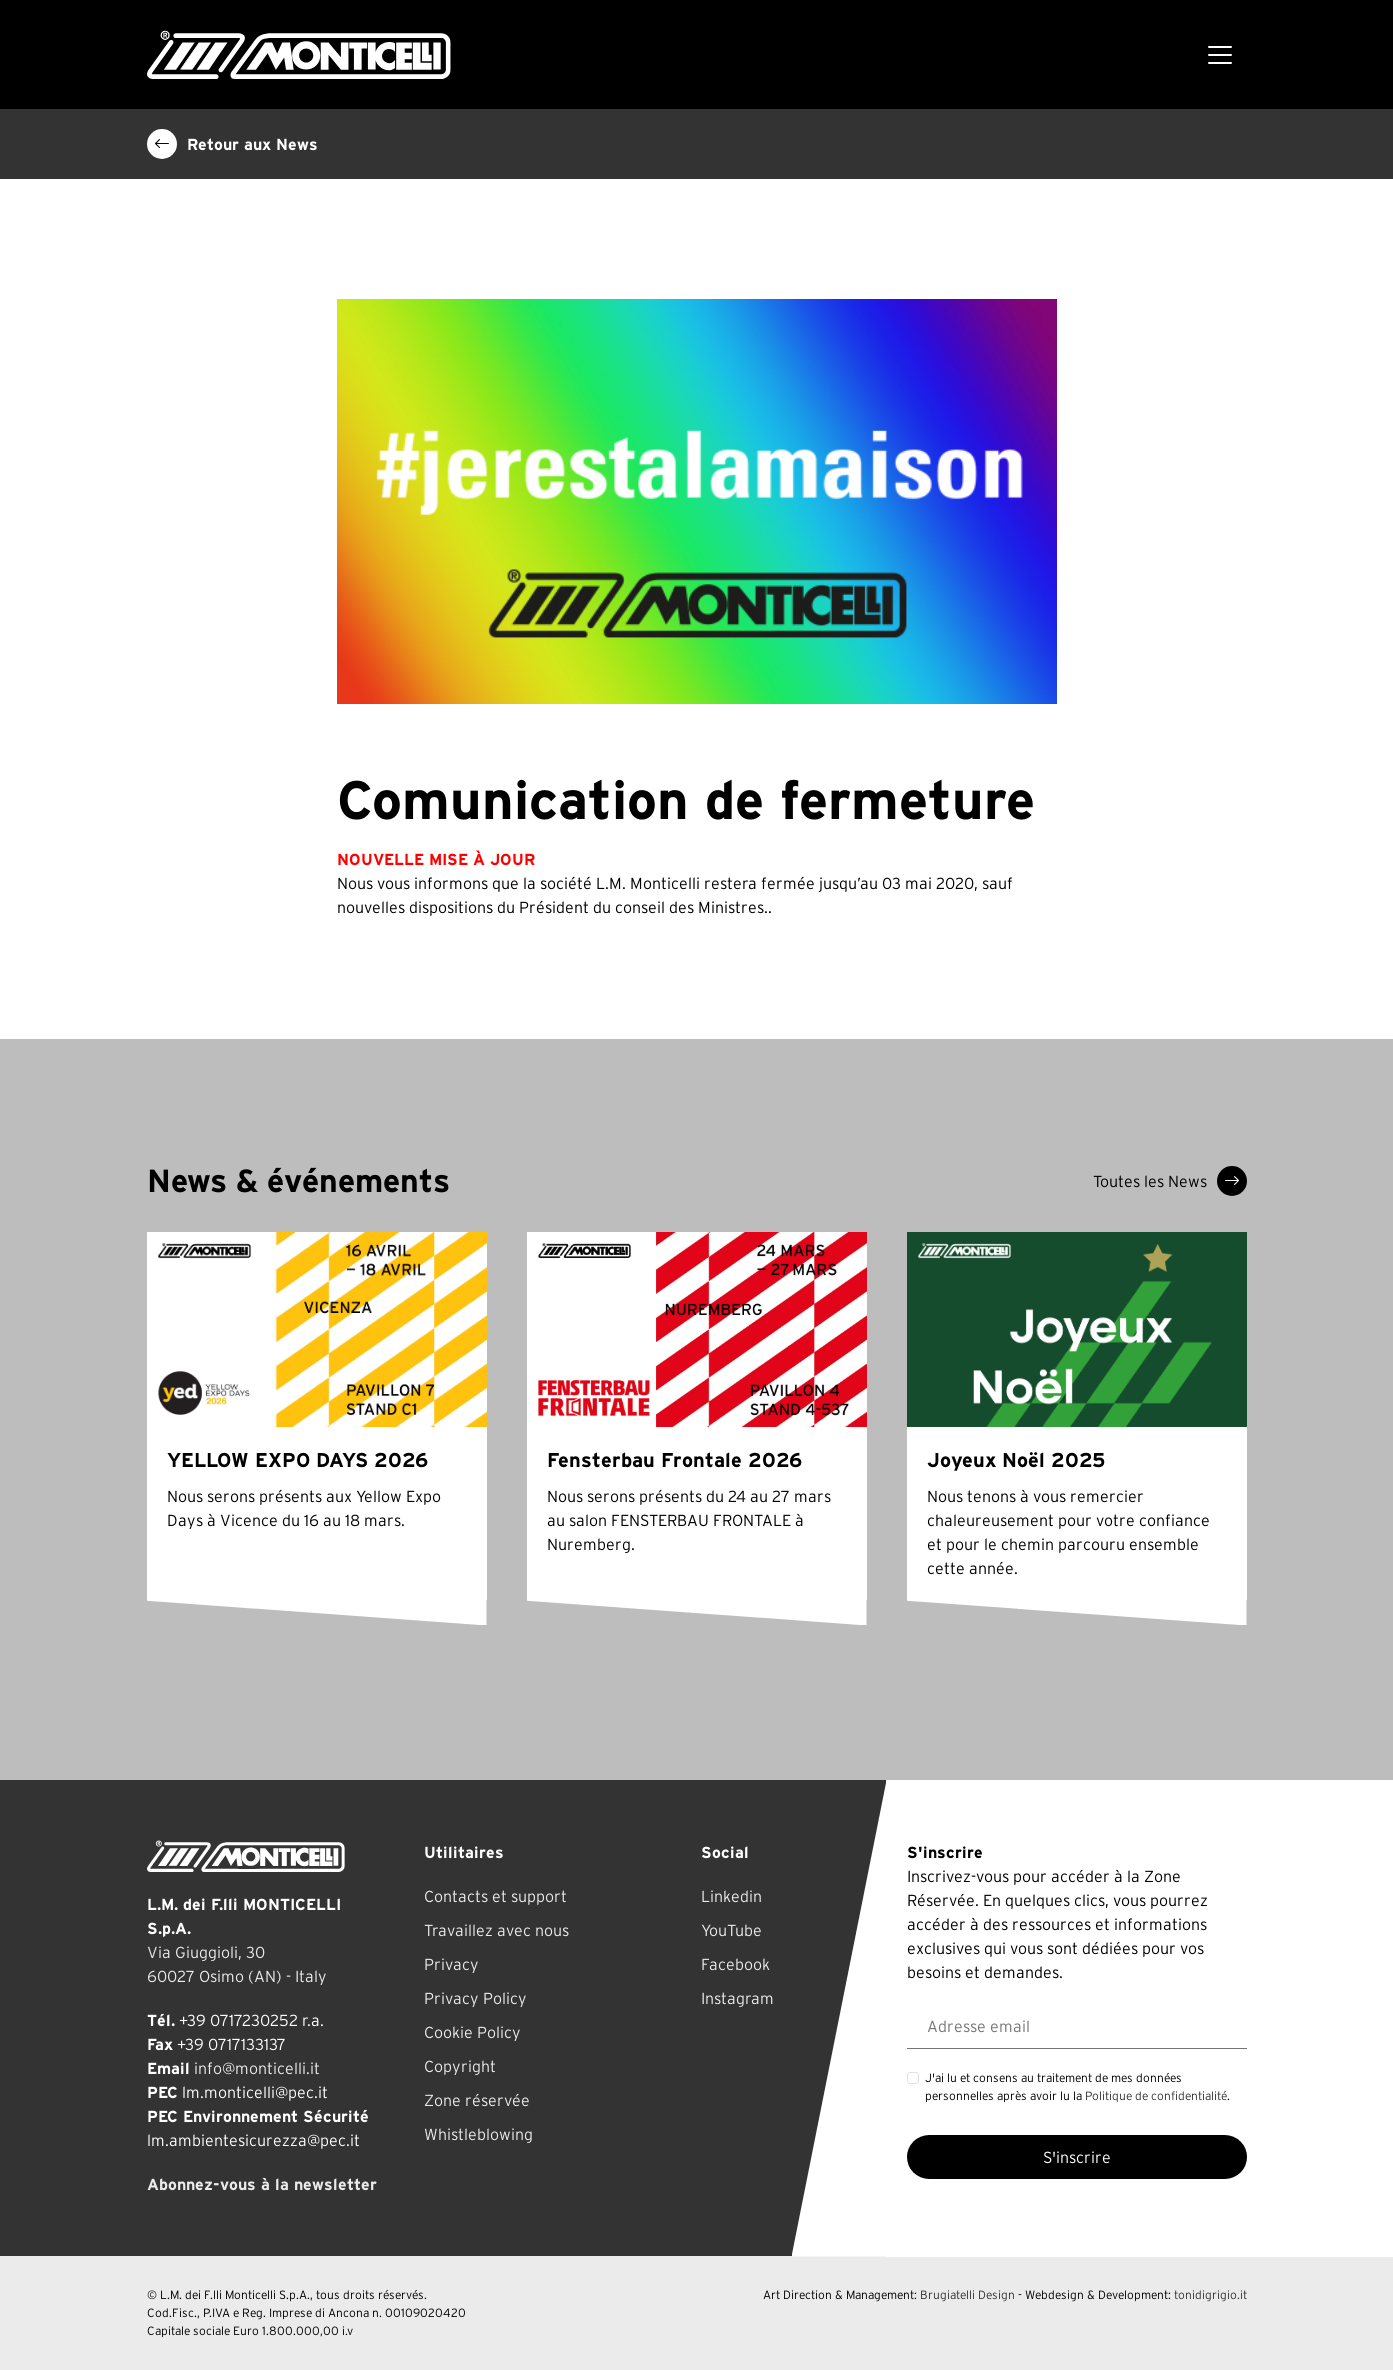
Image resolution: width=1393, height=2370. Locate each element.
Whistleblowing (478, 2134)
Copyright (460, 2066)
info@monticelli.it (257, 2068)
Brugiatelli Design (967, 2294)
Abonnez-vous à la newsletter (262, 2184)
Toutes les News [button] (1170, 1181)
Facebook (735, 1964)
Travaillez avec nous (496, 1930)
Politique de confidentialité (1156, 2095)
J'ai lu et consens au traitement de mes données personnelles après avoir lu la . (1077, 2086)
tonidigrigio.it (1210, 2294)
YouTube (731, 1930)
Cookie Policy (472, 2032)
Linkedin (731, 1896)
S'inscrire (1077, 2157)
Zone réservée (477, 2100)
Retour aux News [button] (232, 144)
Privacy (451, 1964)
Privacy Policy (475, 1998)
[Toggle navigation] (1220, 55)
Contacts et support (495, 1896)
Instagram (737, 1998)
